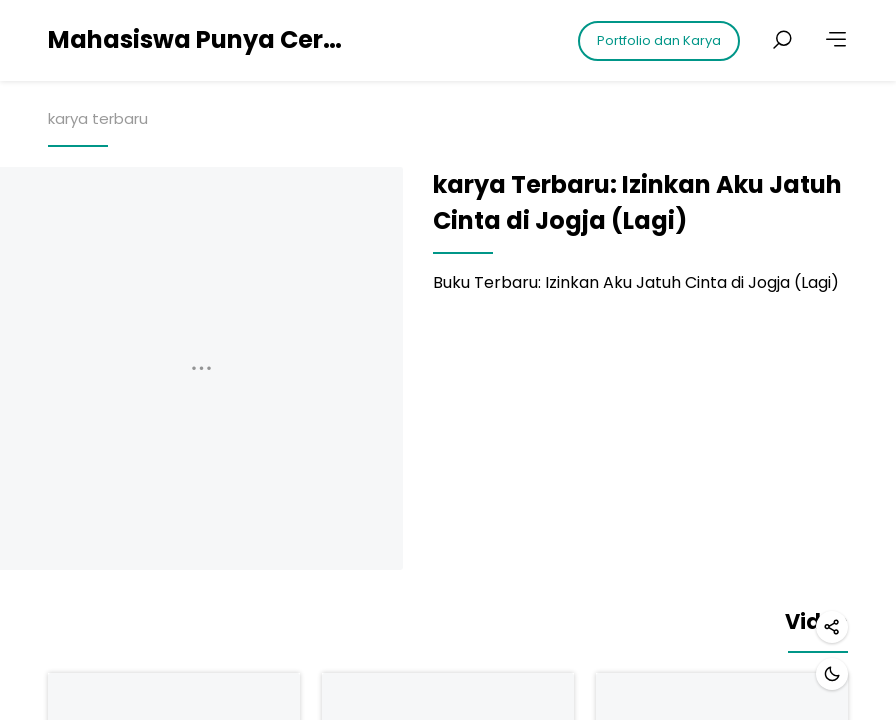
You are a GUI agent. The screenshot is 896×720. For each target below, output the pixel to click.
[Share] (832, 627)
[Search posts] (782, 40)
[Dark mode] (832, 674)
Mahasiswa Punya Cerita (198, 39)
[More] (836, 40)
